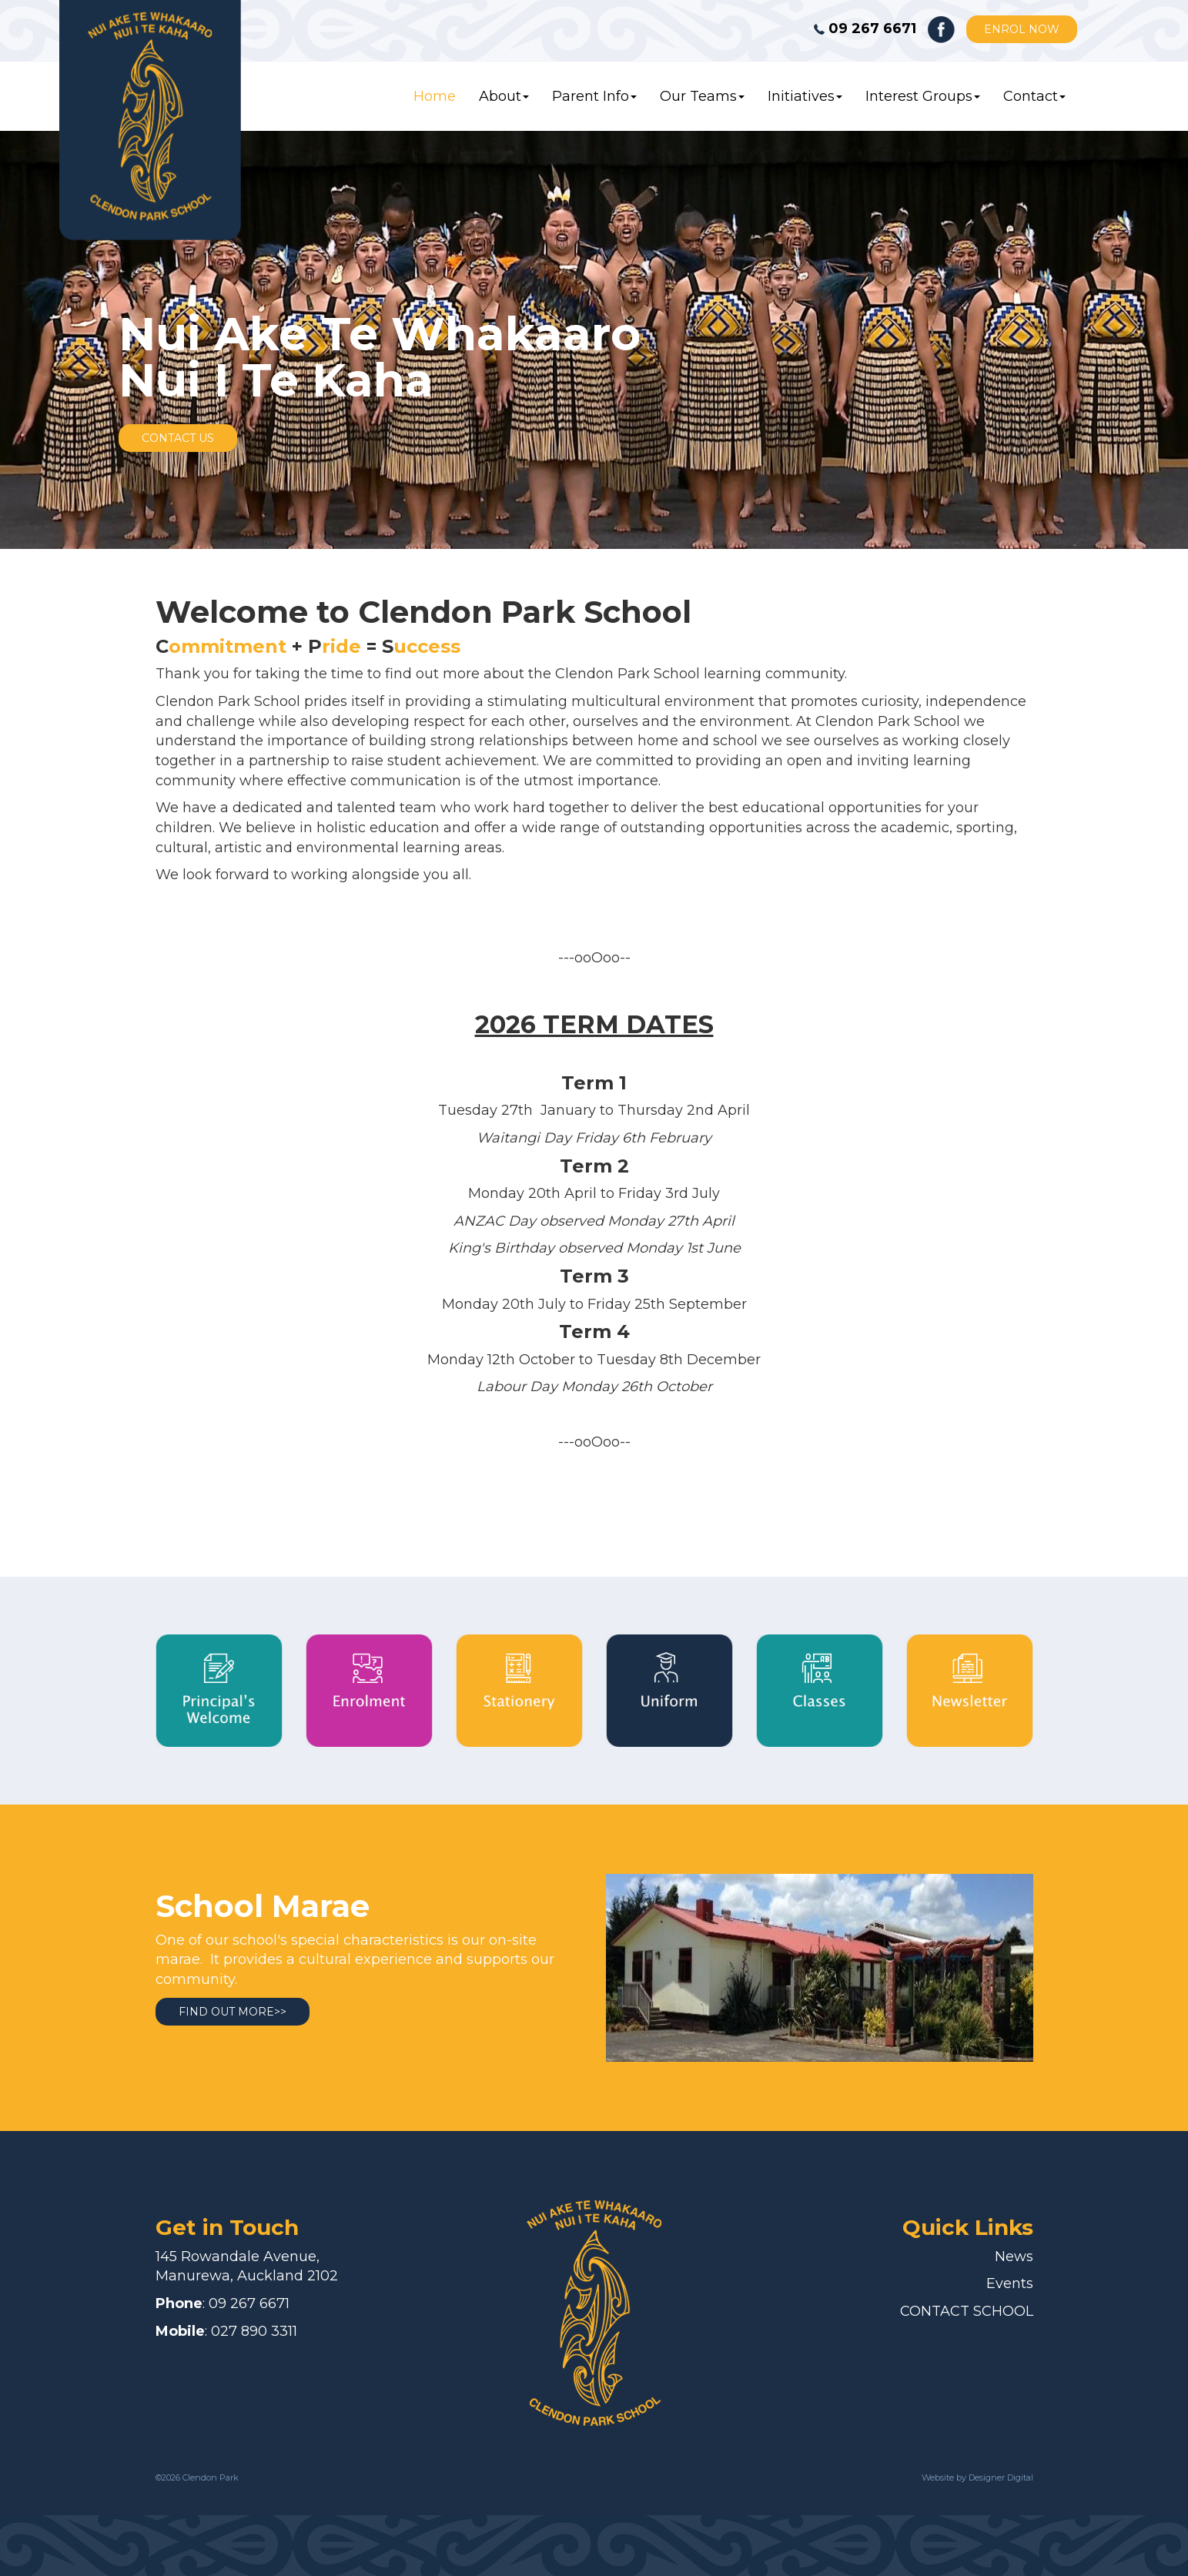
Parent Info (594, 96)
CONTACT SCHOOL (966, 2311)
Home (434, 96)
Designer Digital (999, 2477)
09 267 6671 (249, 2303)
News (1014, 2256)
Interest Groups (922, 96)
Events (1009, 2283)
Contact (1034, 96)
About (504, 96)
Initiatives (805, 96)
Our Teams (702, 96)
